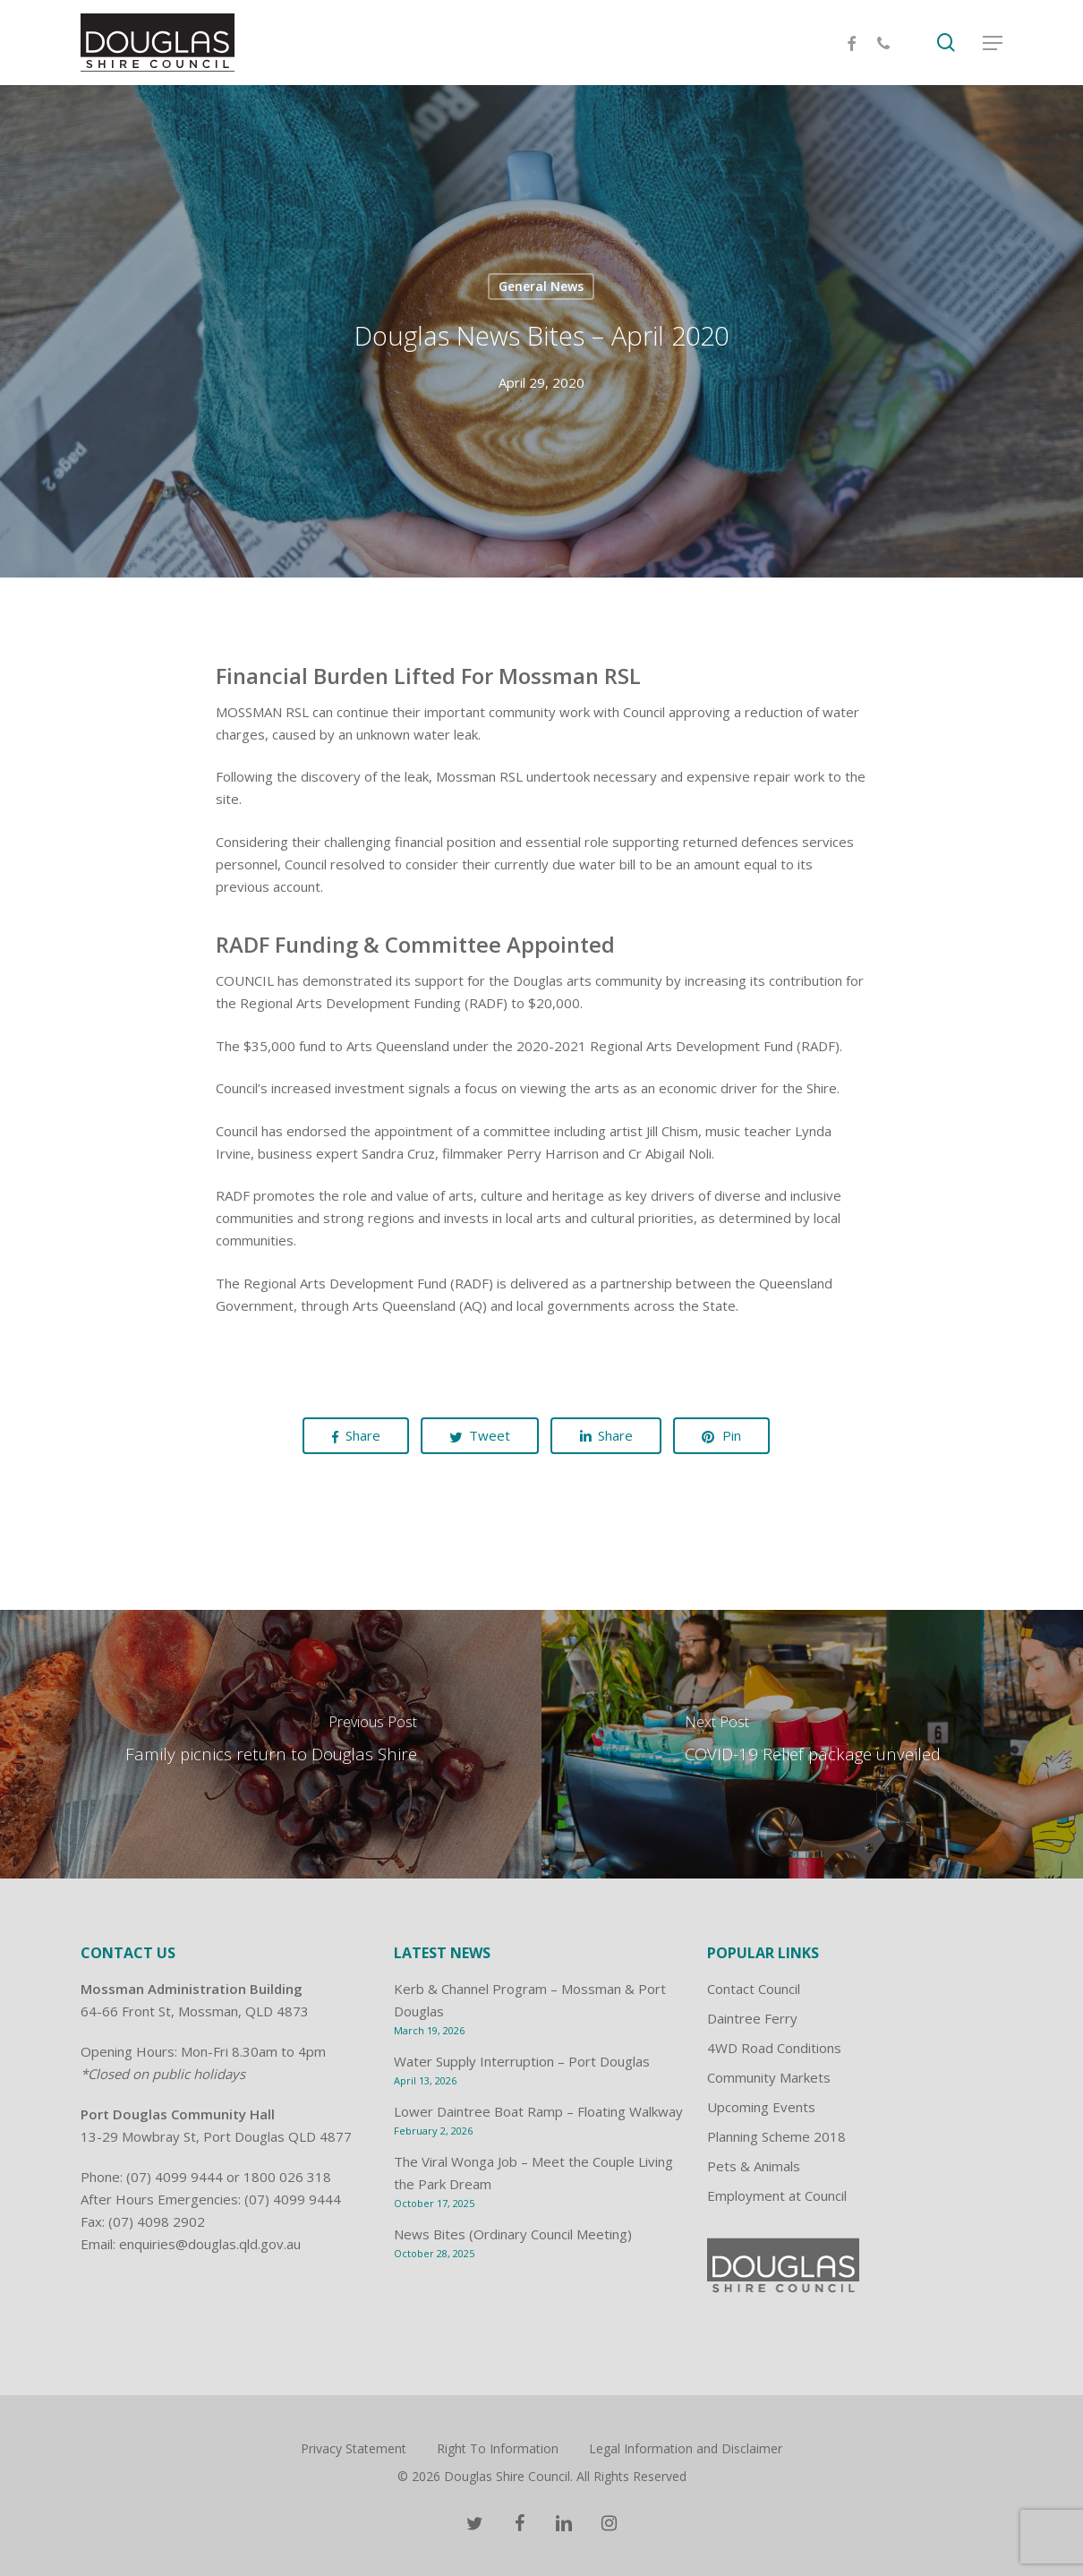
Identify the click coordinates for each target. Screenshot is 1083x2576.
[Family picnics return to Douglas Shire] (271, 1744)
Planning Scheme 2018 (776, 2136)
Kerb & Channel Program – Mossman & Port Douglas (530, 2000)
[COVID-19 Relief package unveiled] (812, 1744)
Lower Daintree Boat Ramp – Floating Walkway (538, 2111)
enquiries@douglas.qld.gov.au (210, 2244)
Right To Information (498, 2448)
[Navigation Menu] (992, 43)
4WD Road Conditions (774, 2048)
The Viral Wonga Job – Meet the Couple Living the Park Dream (533, 2172)
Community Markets (769, 2077)
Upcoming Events (761, 2107)
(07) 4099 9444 (174, 2177)
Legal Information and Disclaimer (685, 2448)
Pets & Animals (753, 2166)
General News (541, 286)
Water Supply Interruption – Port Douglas (522, 2061)
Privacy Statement (353, 2448)
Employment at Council (777, 2195)
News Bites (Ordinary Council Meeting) (513, 2234)
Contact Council (753, 1989)
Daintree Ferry (752, 2018)
